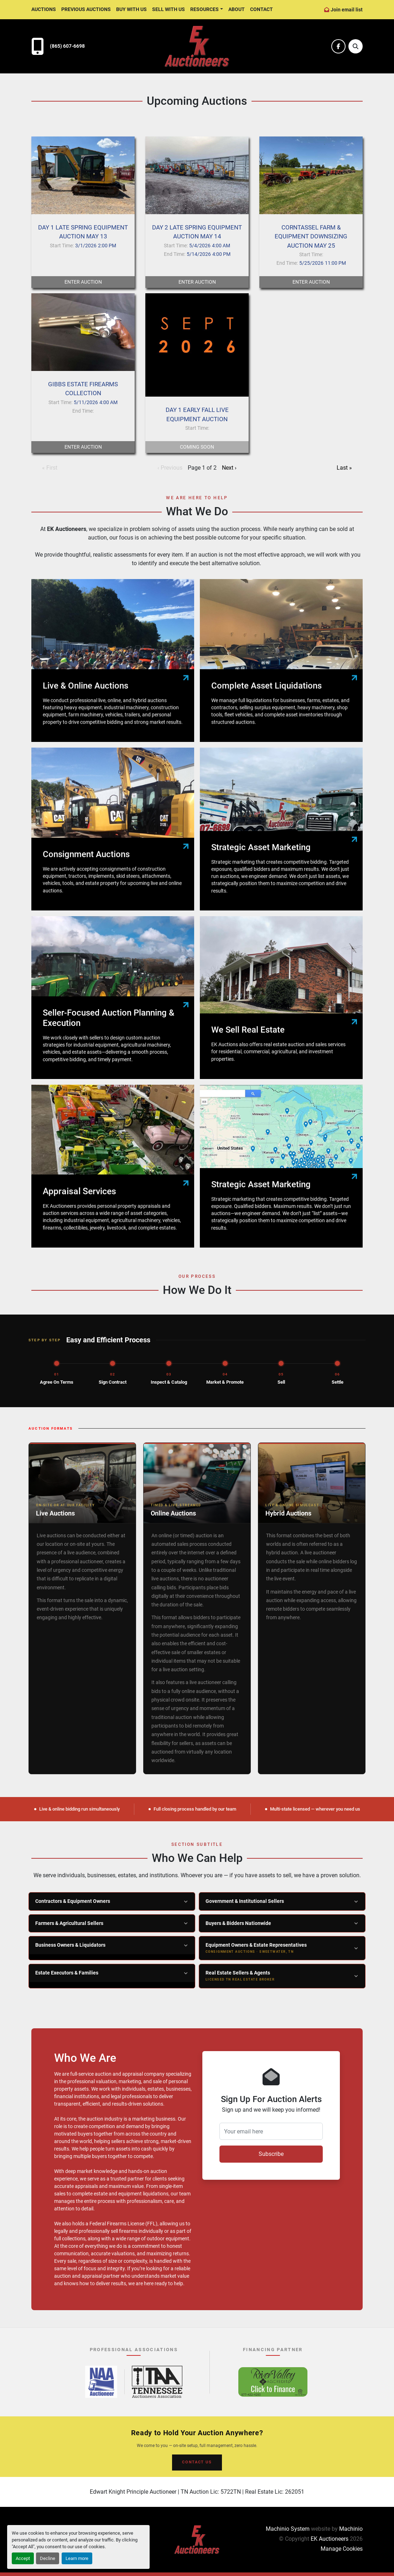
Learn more (77, 2558)
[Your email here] (271, 2131)
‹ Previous (169, 467)
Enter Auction (83, 282)
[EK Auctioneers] (197, 2539)
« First (49, 467)
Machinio (351, 2528)
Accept (23, 2558)
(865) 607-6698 (67, 46)
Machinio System (288, 2528)
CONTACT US (197, 2462)
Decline (47, 2558)
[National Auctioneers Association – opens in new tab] (101, 2382)
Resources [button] (204, 9)
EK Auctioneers (329, 2538)
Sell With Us (168, 9)
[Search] (355, 46)
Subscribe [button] (271, 2154)
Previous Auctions (86, 9)
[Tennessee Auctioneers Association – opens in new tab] (157, 2382)
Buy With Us (131, 9)
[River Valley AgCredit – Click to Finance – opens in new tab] (273, 2382)
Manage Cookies (342, 2548)
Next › (229, 467)
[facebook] (338, 46)
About (236, 9)
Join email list (347, 9)
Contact (261, 9)
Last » (344, 467)
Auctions (43, 9)
